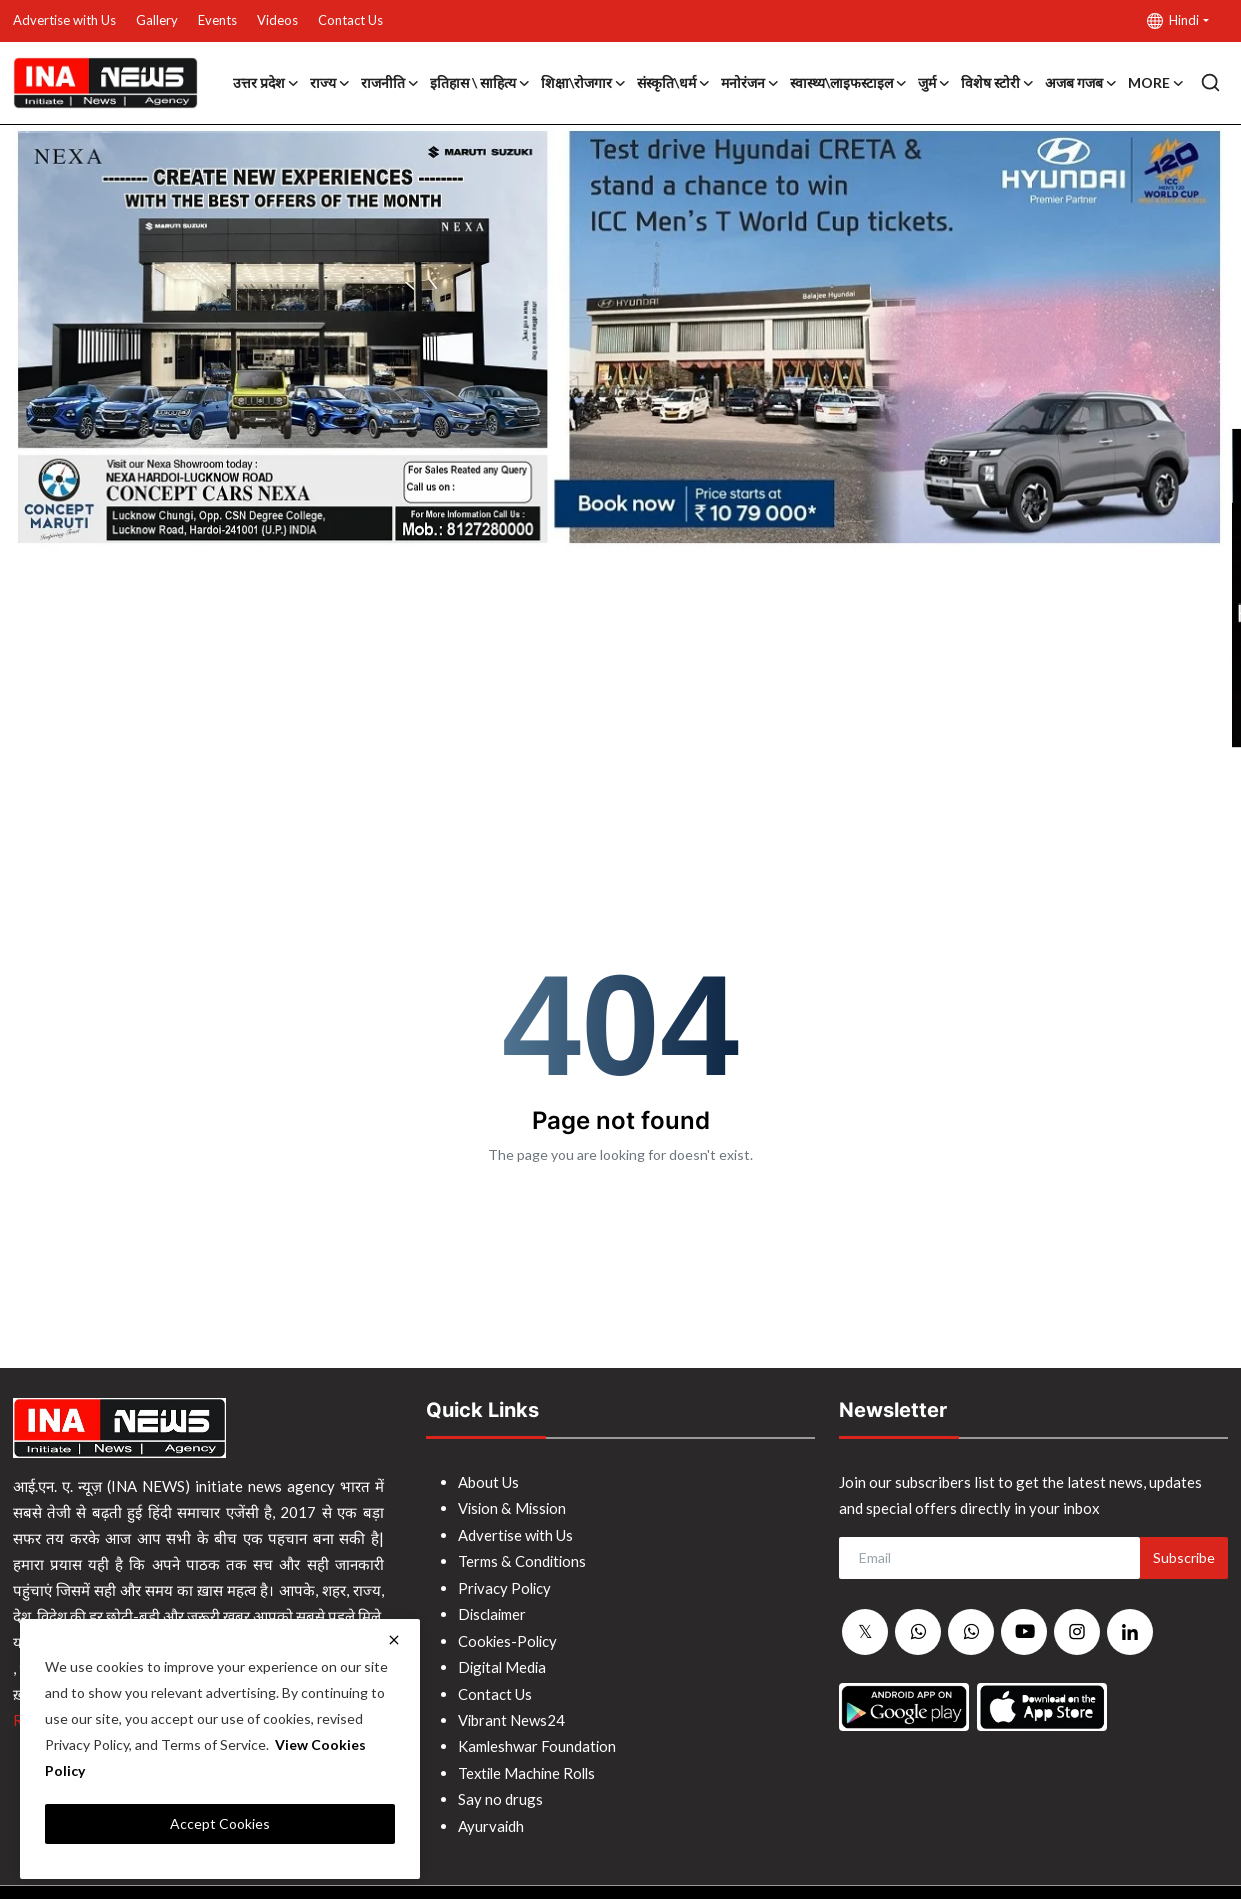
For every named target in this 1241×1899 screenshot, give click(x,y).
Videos (277, 20)
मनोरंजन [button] (750, 83)
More (1156, 83)
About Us (488, 1482)
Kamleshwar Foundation (538, 1742)
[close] (394, 1640)
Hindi (1173, 20)
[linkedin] (1130, 1632)
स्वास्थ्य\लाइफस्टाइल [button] (849, 83)
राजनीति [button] (390, 83)
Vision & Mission (513, 1508)
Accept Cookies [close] (220, 1823)
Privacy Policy (506, 1586)
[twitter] (865, 1633)
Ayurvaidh (491, 1820)
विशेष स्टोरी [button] (998, 83)
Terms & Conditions (522, 1560)
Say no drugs (500, 1794)
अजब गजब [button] (1081, 83)
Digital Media (504, 1664)
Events (217, 20)
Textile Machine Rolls (529, 1768)
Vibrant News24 (512, 1716)
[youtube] (1024, 1632)
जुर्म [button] (934, 83)
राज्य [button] (330, 83)
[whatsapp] (918, 1633)
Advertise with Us (64, 20)
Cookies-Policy (509, 1638)
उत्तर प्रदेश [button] (266, 83)
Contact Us (350, 20)
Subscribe (1184, 1557)
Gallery (157, 20)
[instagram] (1077, 1632)
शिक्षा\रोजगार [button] (584, 83)
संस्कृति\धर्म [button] (674, 83)
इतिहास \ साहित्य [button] (480, 83)
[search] (1210, 82)
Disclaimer (493, 1612)
